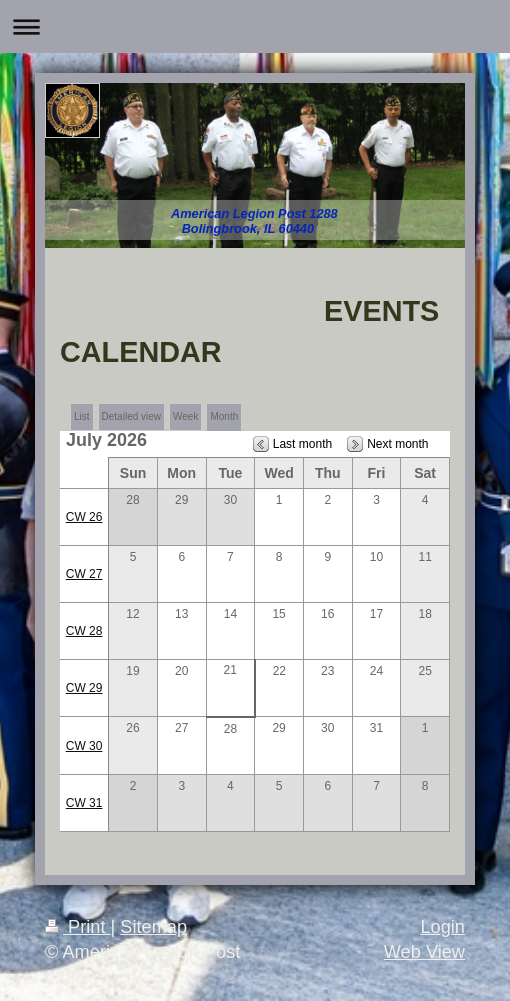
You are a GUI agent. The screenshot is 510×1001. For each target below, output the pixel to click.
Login (442, 927)
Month (224, 416)
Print (78, 927)
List (82, 416)
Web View (424, 952)
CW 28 (84, 631)
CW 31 (84, 803)
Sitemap (153, 927)
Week (185, 416)
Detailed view (131, 416)
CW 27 (84, 574)
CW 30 (84, 746)
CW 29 (84, 688)
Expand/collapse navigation (255, 26)
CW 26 (84, 517)
